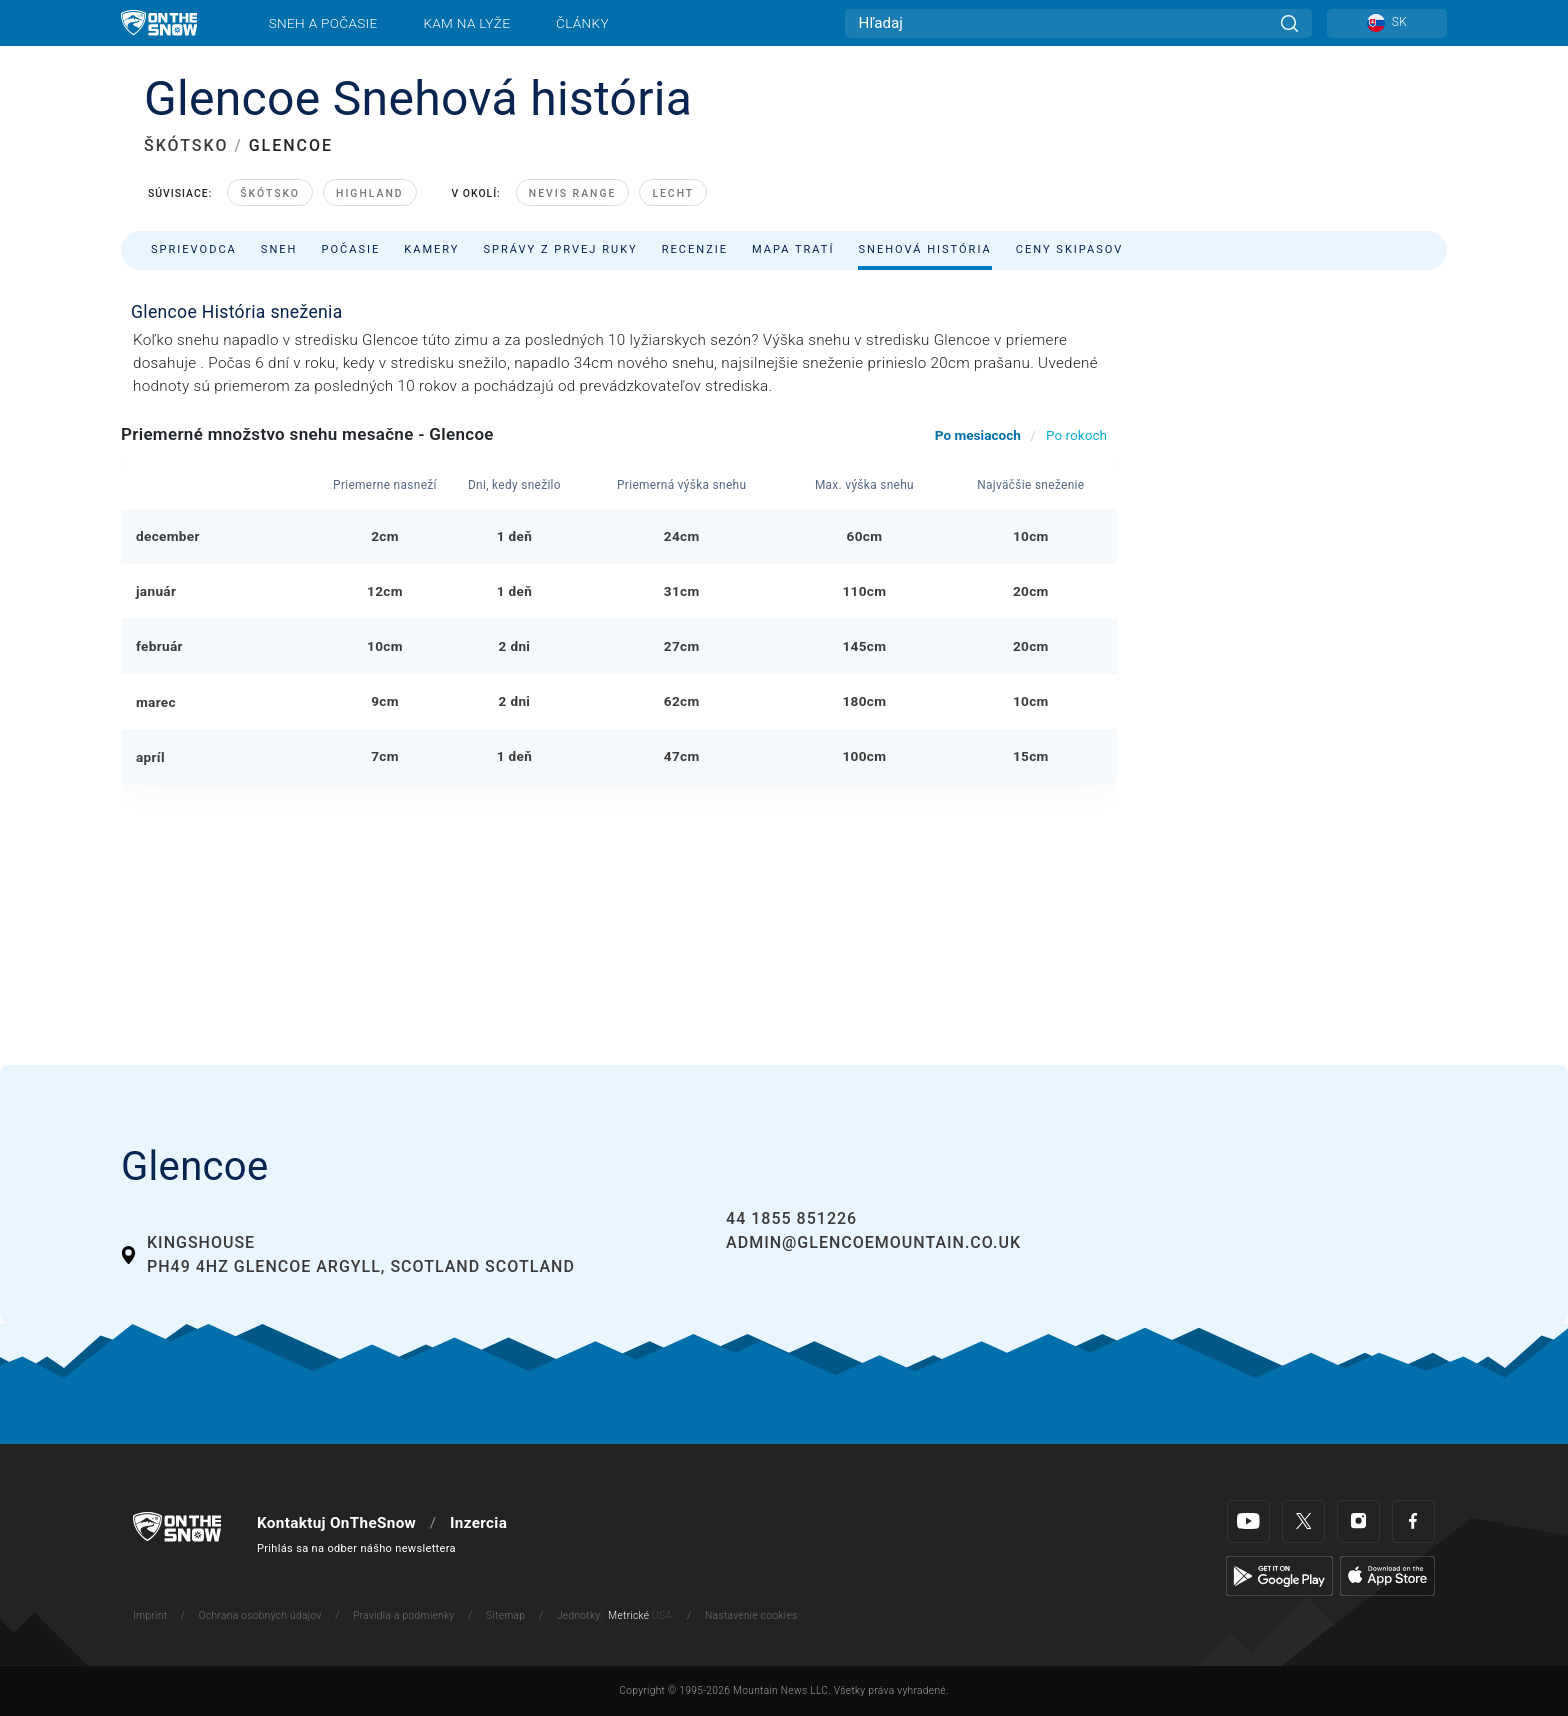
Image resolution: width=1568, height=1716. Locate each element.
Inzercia (478, 1523)
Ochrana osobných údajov (260, 1615)
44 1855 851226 (791, 1218)
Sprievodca (194, 249)
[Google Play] (1279, 1575)
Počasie (350, 249)
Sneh (279, 249)
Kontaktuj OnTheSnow (336, 1523)
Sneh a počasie (323, 23)
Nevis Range (573, 193)
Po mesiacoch (978, 435)
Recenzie (695, 249)
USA (662, 1615)
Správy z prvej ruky (561, 249)
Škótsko (270, 193)
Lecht (673, 193)
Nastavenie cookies (751, 1615)
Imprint (150, 1615)
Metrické (628, 1615)
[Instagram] (1358, 1521)
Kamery (431, 249)
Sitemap (505, 1615)
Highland (370, 193)
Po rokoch (1076, 435)
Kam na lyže (466, 23)
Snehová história (924, 249)
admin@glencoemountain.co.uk (873, 1242)
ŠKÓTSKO (186, 145)
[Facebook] (1413, 1521)
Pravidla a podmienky (403, 1615)
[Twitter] (1303, 1521)
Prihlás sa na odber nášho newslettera (356, 1548)
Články (582, 23)
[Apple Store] (1387, 1575)
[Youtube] (1248, 1521)
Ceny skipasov (1070, 249)
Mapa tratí (793, 249)
